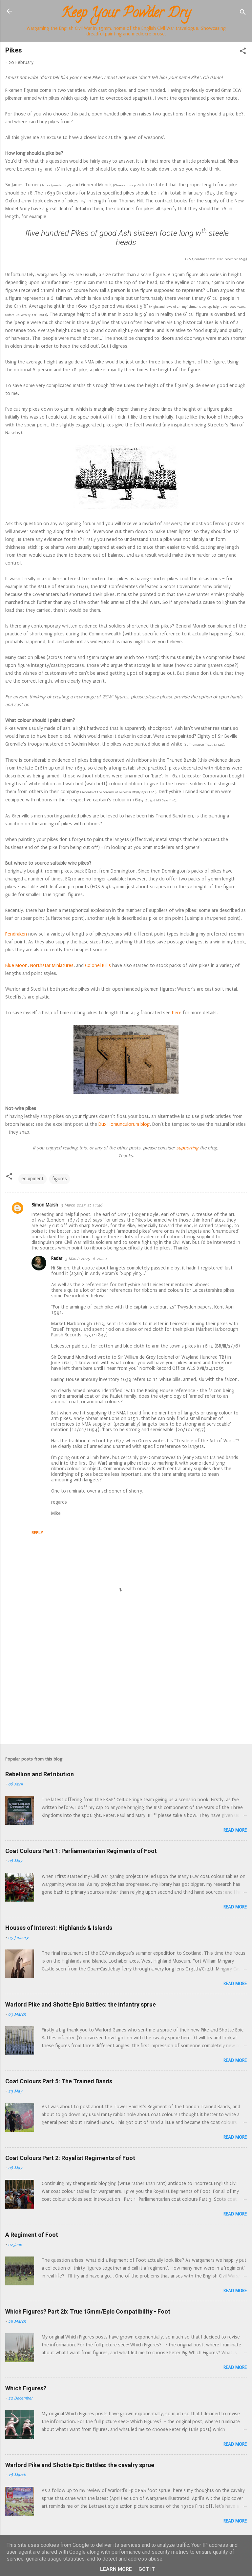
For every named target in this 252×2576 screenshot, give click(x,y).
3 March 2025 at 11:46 (81, 1205)
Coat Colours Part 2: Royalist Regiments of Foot (70, 2157)
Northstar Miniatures (52, 965)
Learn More (116, 2569)
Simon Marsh (45, 1205)
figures (59, 1179)
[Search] (243, 13)
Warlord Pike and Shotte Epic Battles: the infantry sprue (80, 2004)
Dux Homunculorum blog (124, 1124)
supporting (187, 1148)
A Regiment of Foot (31, 2234)
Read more (235, 1830)
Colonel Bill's (98, 965)
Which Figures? (25, 2388)
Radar (56, 1258)
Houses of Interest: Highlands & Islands (58, 1927)
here (176, 1013)
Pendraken (16, 934)
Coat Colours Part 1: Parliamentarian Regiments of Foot (81, 1850)
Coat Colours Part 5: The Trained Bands (58, 2081)
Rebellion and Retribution (39, 1774)
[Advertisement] (126, 1688)
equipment (32, 1179)
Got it (146, 2569)
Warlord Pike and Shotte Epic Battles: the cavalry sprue (79, 2465)
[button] (243, 52)
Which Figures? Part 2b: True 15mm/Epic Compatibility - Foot (87, 2311)
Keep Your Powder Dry (126, 14)
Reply (37, 1532)
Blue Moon (16, 965)
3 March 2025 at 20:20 (86, 1258)
